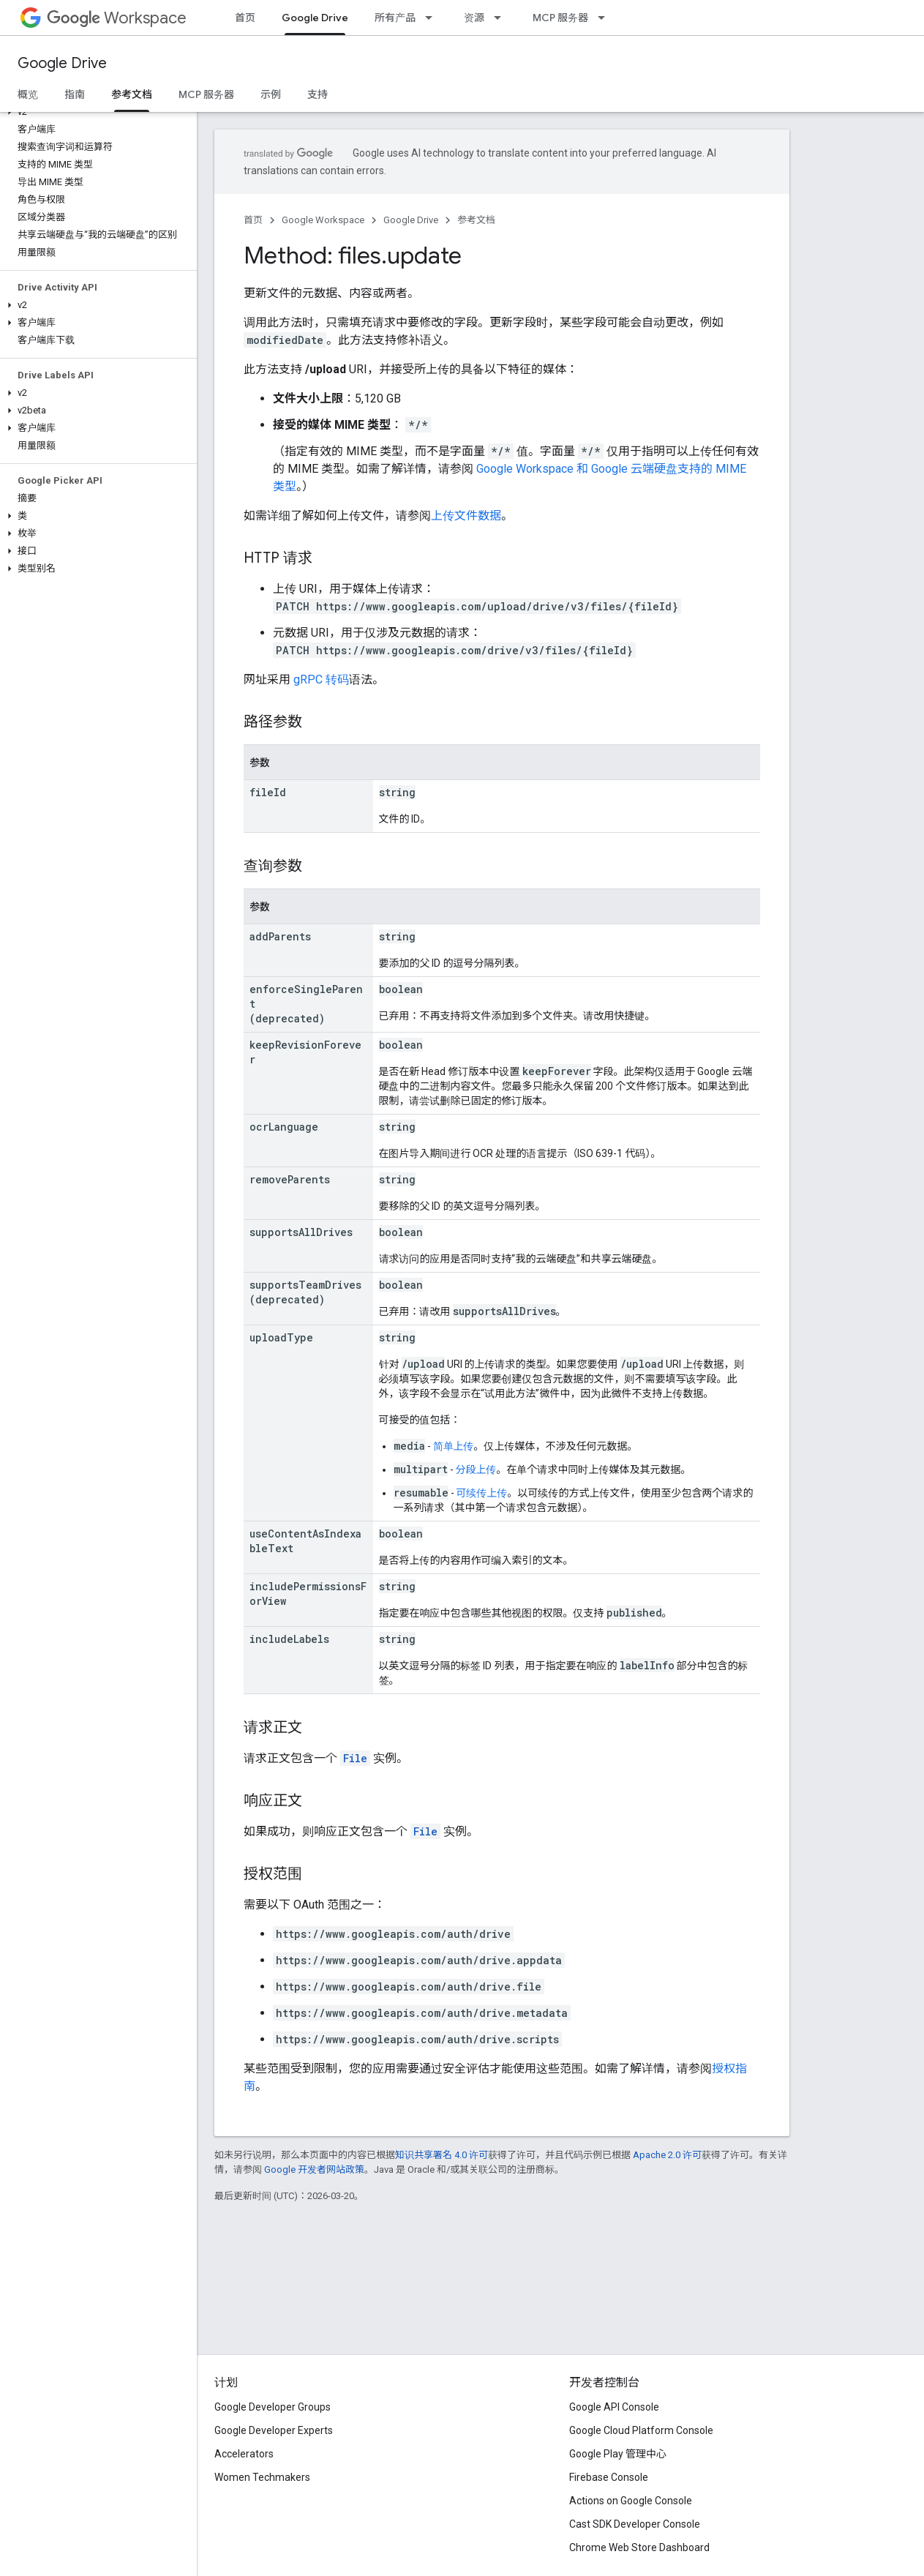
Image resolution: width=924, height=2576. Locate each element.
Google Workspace (323, 219)
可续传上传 (482, 1493)
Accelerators (244, 2454)
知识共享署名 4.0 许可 (441, 2154)
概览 (28, 94)
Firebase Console (608, 2477)
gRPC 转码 (321, 679)
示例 (270, 94)
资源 (474, 17)
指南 (74, 94)
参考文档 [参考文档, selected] (131, 94)
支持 (317, 94)
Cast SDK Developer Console (634, 2524)
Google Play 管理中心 (617, 2454)
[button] (95, 112)
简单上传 (453, 1446)
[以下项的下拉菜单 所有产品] (433, 17)
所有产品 (395, 17)
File (355, 1758)
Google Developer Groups (272, 2407)
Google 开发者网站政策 (314, 2169)
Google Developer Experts (273, 2430)
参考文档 (476, 219)
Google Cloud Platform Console (641, 2430)
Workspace (117, 18)
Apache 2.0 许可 (667, 2154)
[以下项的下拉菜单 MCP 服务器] (605, 17)
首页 (245, 17)
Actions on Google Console (630, 2500)
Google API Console (614, 2407)
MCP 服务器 (560, 17)
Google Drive (62, 63)
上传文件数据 (466, 516)
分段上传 (476, 1469)
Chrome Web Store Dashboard (639, 2547)
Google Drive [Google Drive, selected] (315, 17)
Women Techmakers (262, 2477)
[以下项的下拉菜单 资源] (501, 17)
